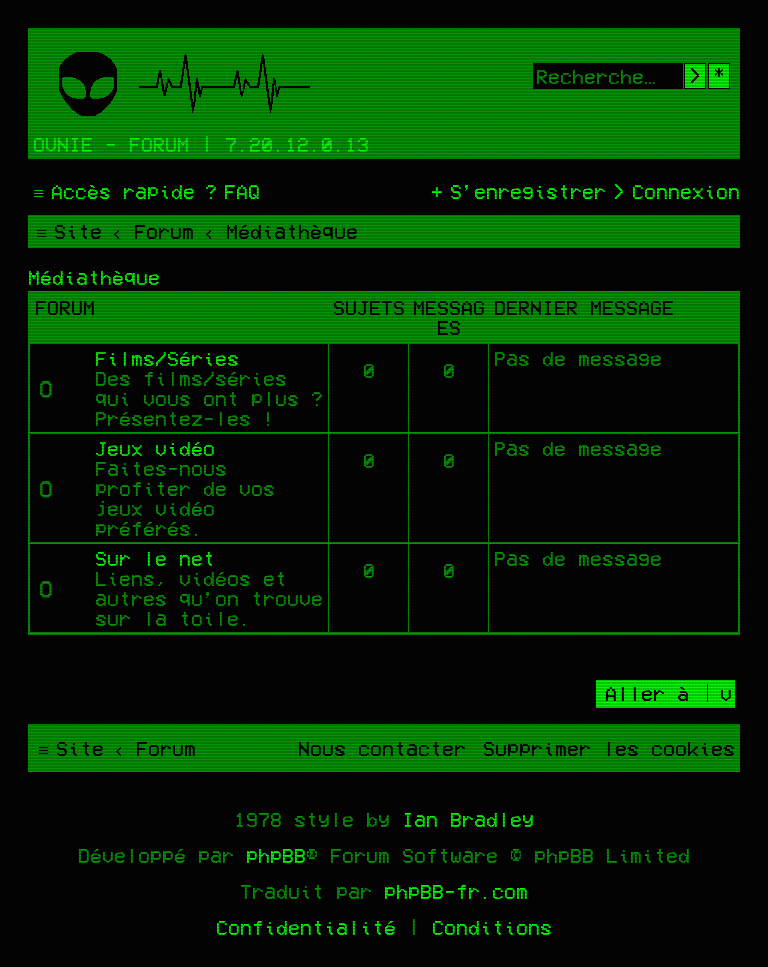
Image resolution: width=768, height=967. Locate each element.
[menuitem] (230, 191)
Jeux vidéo (155, 448)
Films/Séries (167, 358)
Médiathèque (94, 277)
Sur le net (155, 558)
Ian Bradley (468, 819)
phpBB (276, 855)
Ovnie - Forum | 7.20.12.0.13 (201, 144)
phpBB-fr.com (456, 891)
